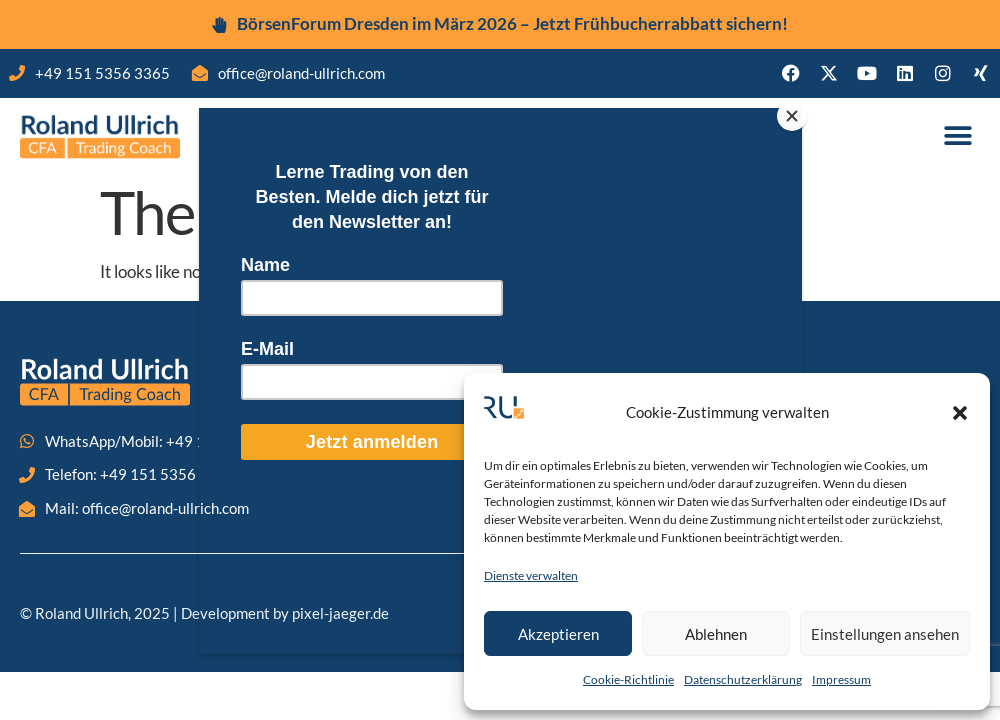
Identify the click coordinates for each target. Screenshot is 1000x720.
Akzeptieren (558, 634)
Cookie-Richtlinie (628, 679)
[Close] (797, 113)
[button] (960, 413)
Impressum (841, 679)
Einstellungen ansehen (885, 634)
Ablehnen (716, 634)
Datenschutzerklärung (743, 679)
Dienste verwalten (531, 575)
